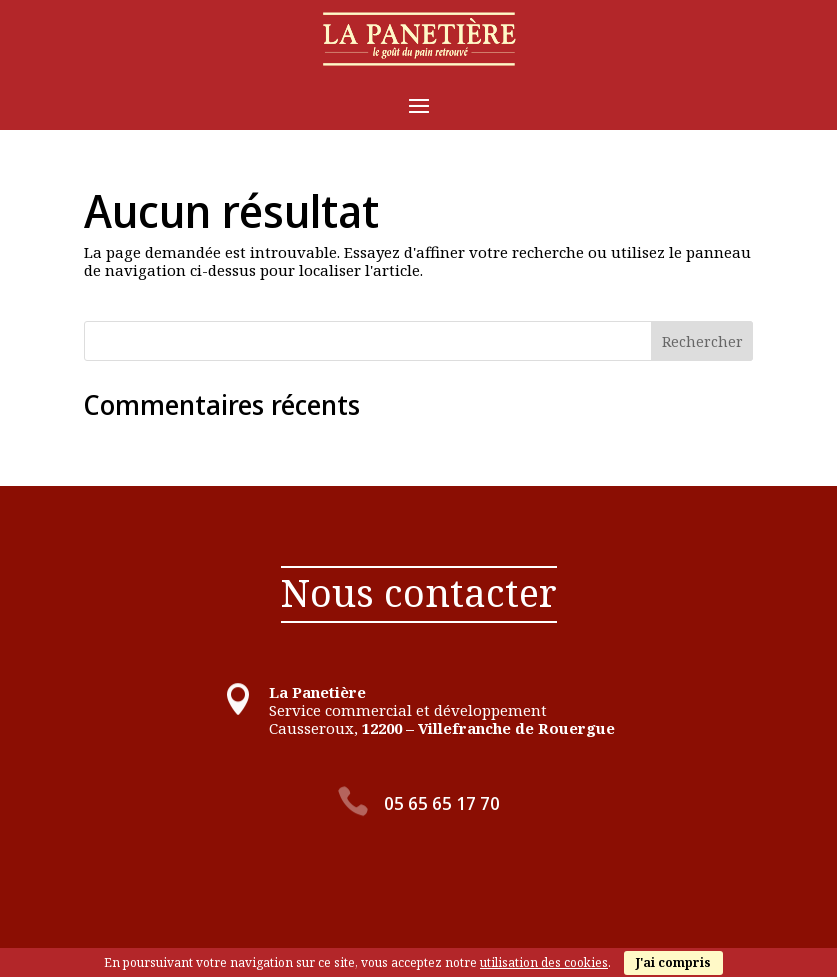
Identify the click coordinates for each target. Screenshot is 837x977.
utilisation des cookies (544, 962)
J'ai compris (673, 962)
